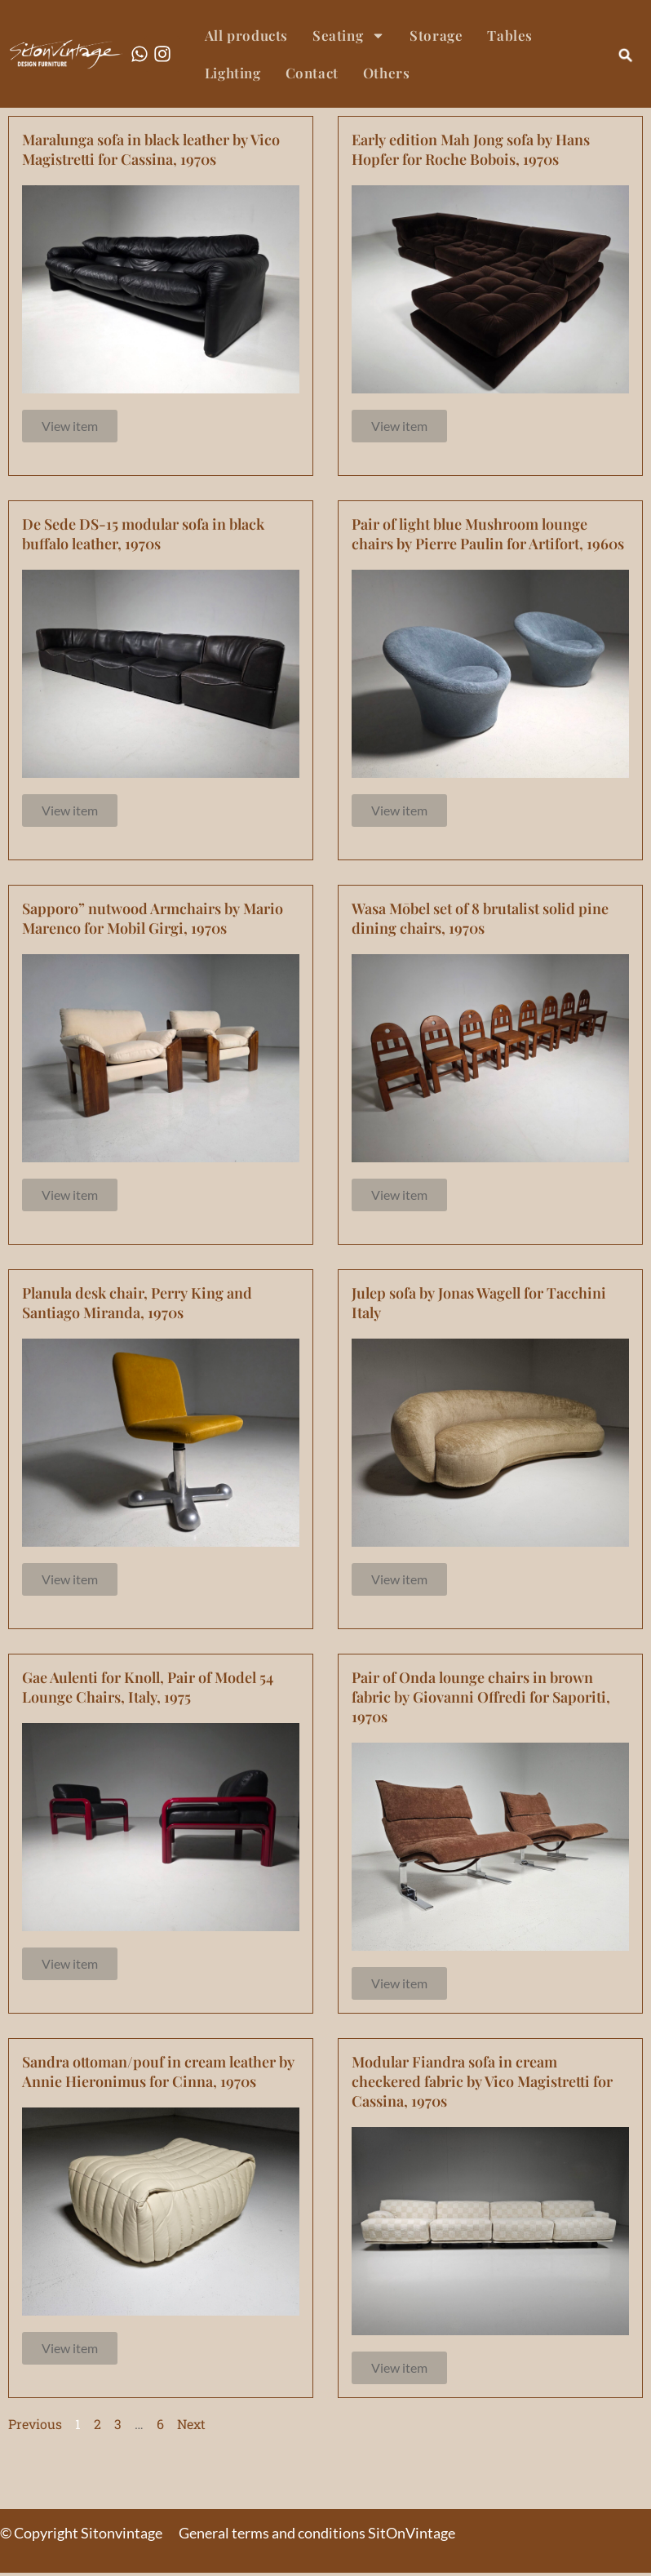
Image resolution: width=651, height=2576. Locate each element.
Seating (348, 35)
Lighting (233, 73)
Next (191, 2426)
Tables (510, 35)
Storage (436, 35)
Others (386, 73)
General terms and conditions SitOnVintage (317, 2536)
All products (246, 35)
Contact (312, 73)
